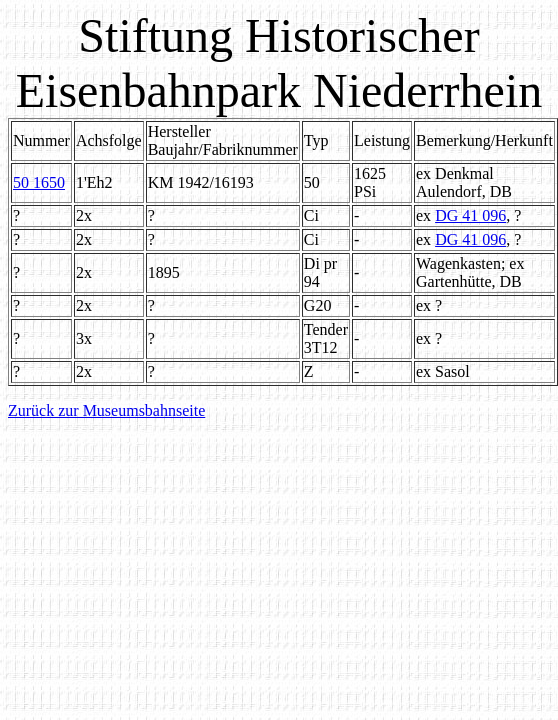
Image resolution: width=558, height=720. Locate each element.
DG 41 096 (470, 215)
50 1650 (39, 182)
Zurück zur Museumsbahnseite (106, 410)
